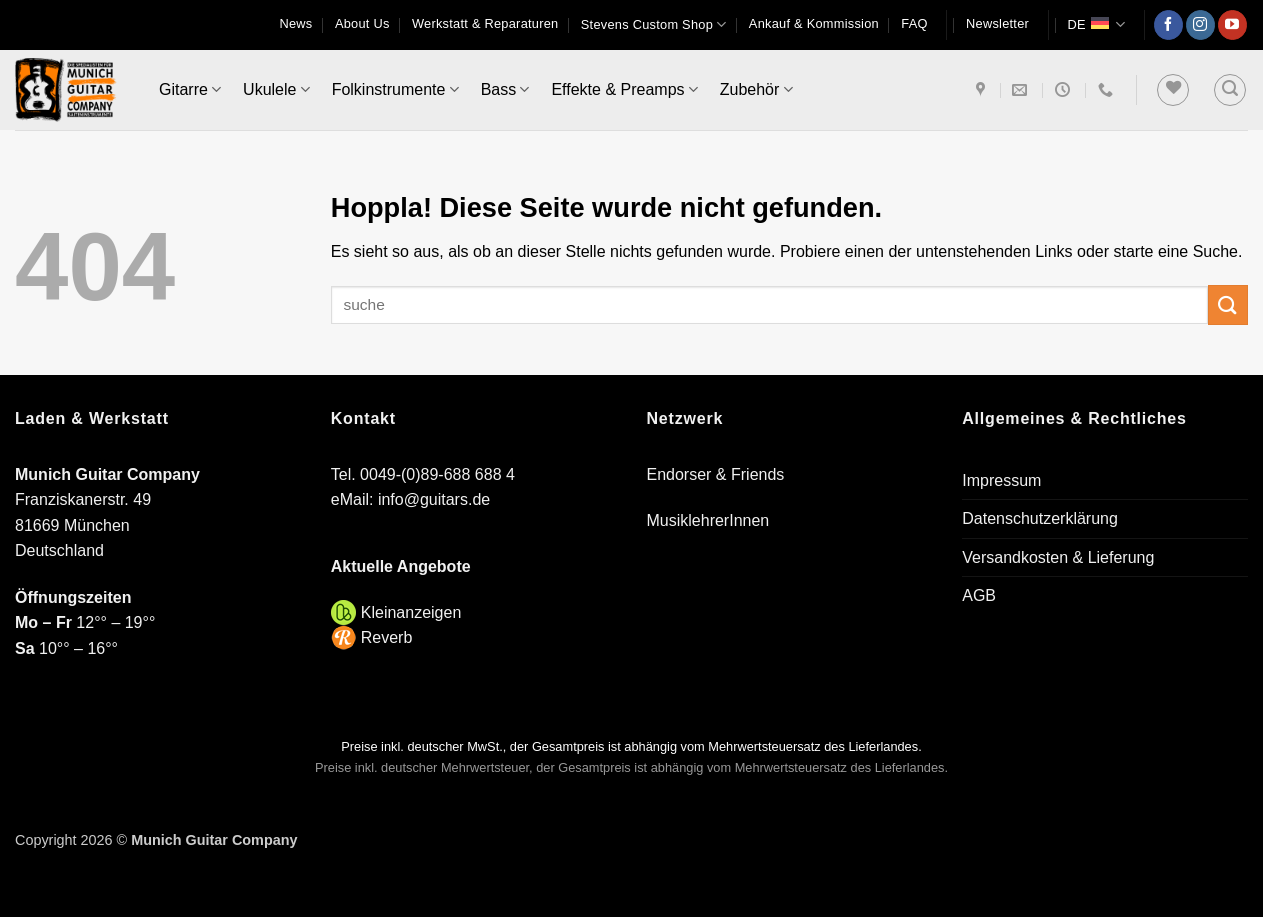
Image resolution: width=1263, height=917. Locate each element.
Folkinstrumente (395, 89)
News (296, 23)
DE (1096, 24)
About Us (362, 23)
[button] (997, 24)
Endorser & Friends (716, 474)
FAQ (914, 23)
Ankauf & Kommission (814, 23)
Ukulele (276, 89)
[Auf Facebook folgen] (1168, 25)
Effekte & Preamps (624, 89)
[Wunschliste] (1173, 90)
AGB (979, 595)
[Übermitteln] (1228, 304)
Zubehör (756, 89)
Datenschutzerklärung (1040, 518)
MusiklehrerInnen (708, 520)
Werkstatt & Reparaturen (485, 23)
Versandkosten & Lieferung (1058, 557)
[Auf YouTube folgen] (1232, 25)
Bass (505, 89)
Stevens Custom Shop (654, 24)
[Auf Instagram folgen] (1200, 25)
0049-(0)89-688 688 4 (437, 474)
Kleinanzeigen (411, 612)
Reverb (387, 637)
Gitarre (190, 89)
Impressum (1001, 480)
